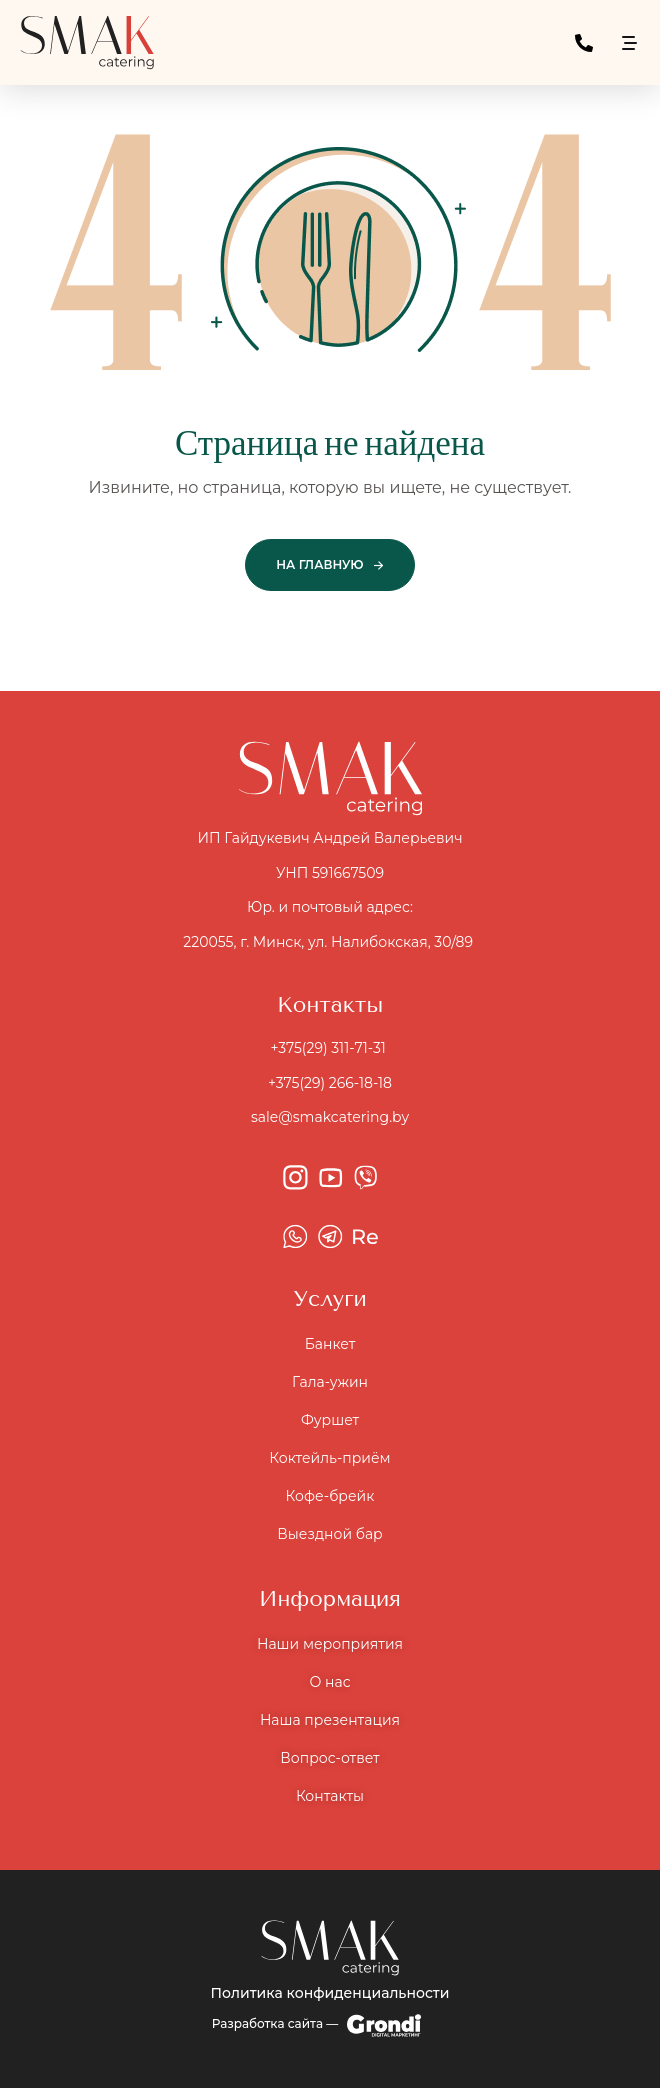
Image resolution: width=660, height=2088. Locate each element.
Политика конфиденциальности (330, 1993)
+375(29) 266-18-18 (330, 1083)
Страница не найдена (330, 445)
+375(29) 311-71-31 (329, 1048)
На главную (319, 564)
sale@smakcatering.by (330, 1117)
